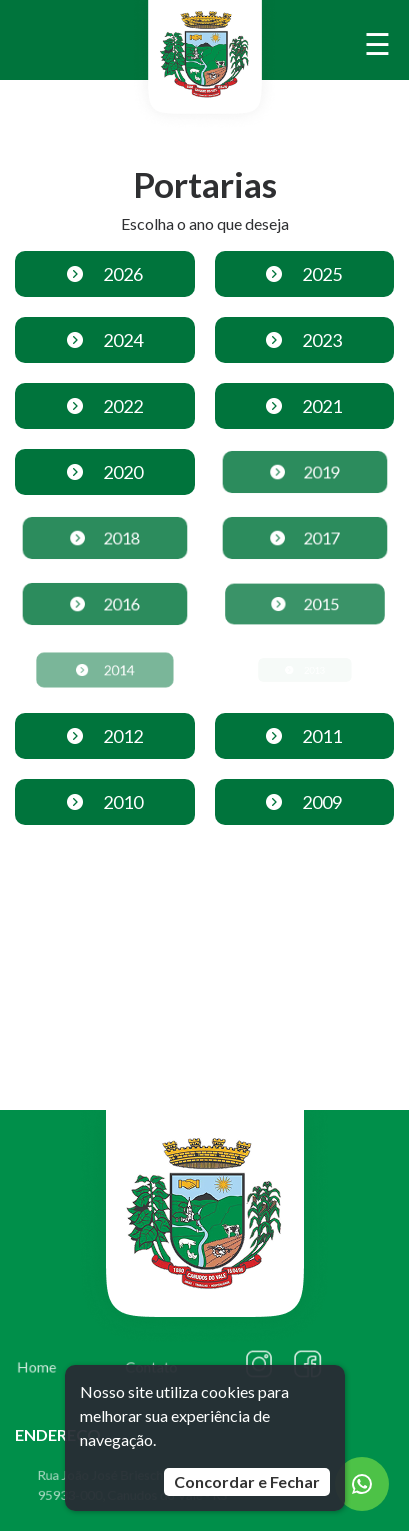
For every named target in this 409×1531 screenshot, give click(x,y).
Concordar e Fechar (247, 1481)
